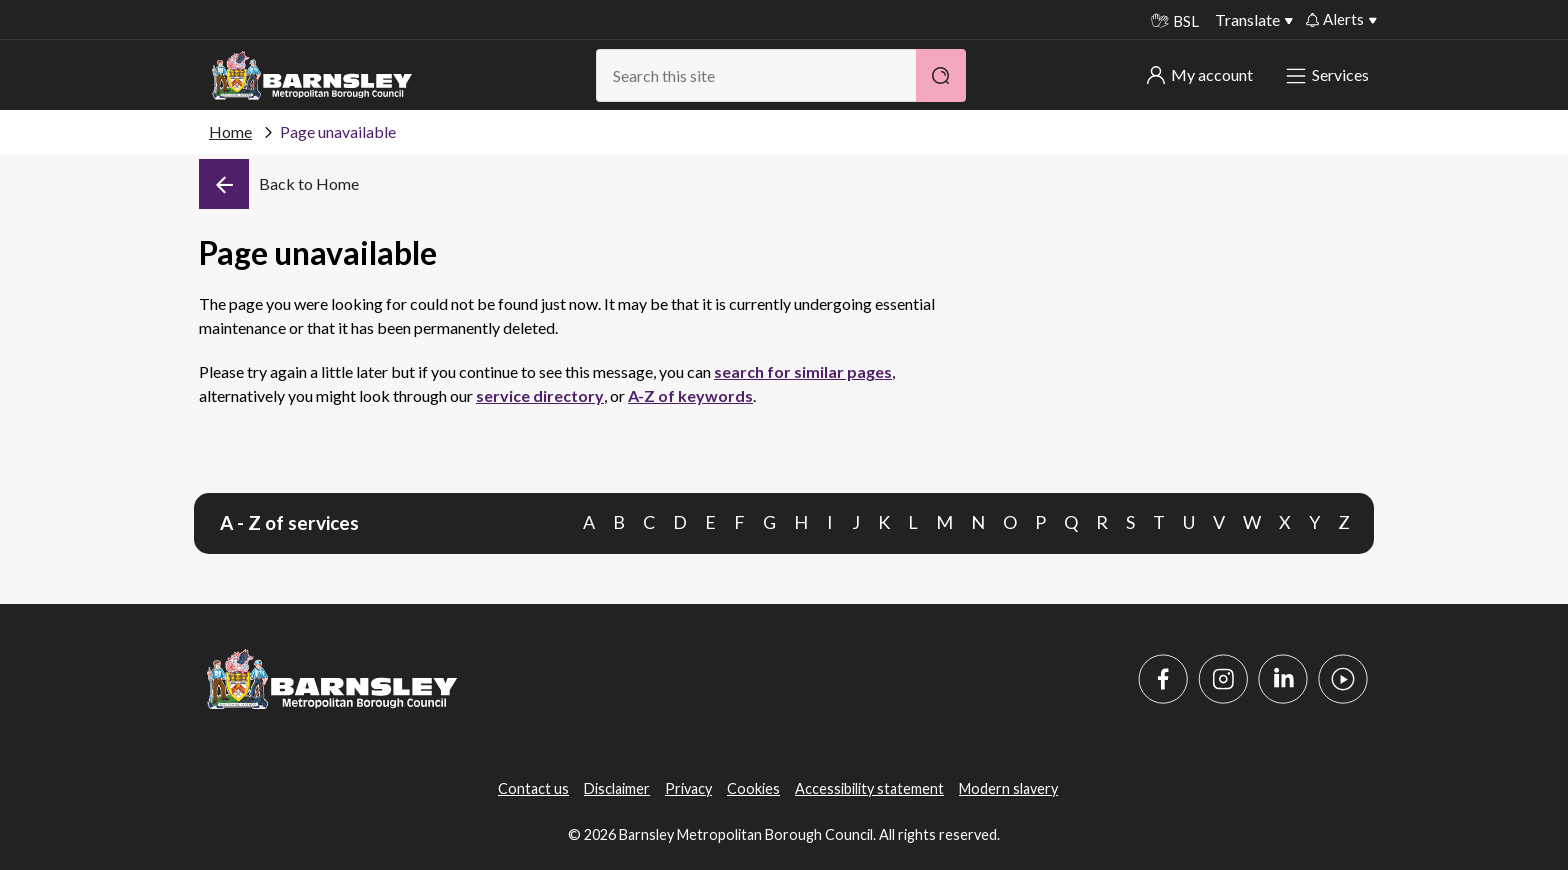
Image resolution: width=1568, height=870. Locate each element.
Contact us (533, 788)
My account (1200, 74)
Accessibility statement (869, 788)
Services (1329, 74)
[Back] (279, 184)
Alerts (1335, 19)
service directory (540, 395)
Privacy (688, 788)
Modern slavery (1008, 788)
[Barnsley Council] (312, 76)
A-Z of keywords (690, 395)
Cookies (753, 788)
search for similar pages (803, 371)
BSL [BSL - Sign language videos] (1175, 21)
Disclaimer (617, 788)
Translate (1247, 19)
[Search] (941, 75)
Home (230, 131)
